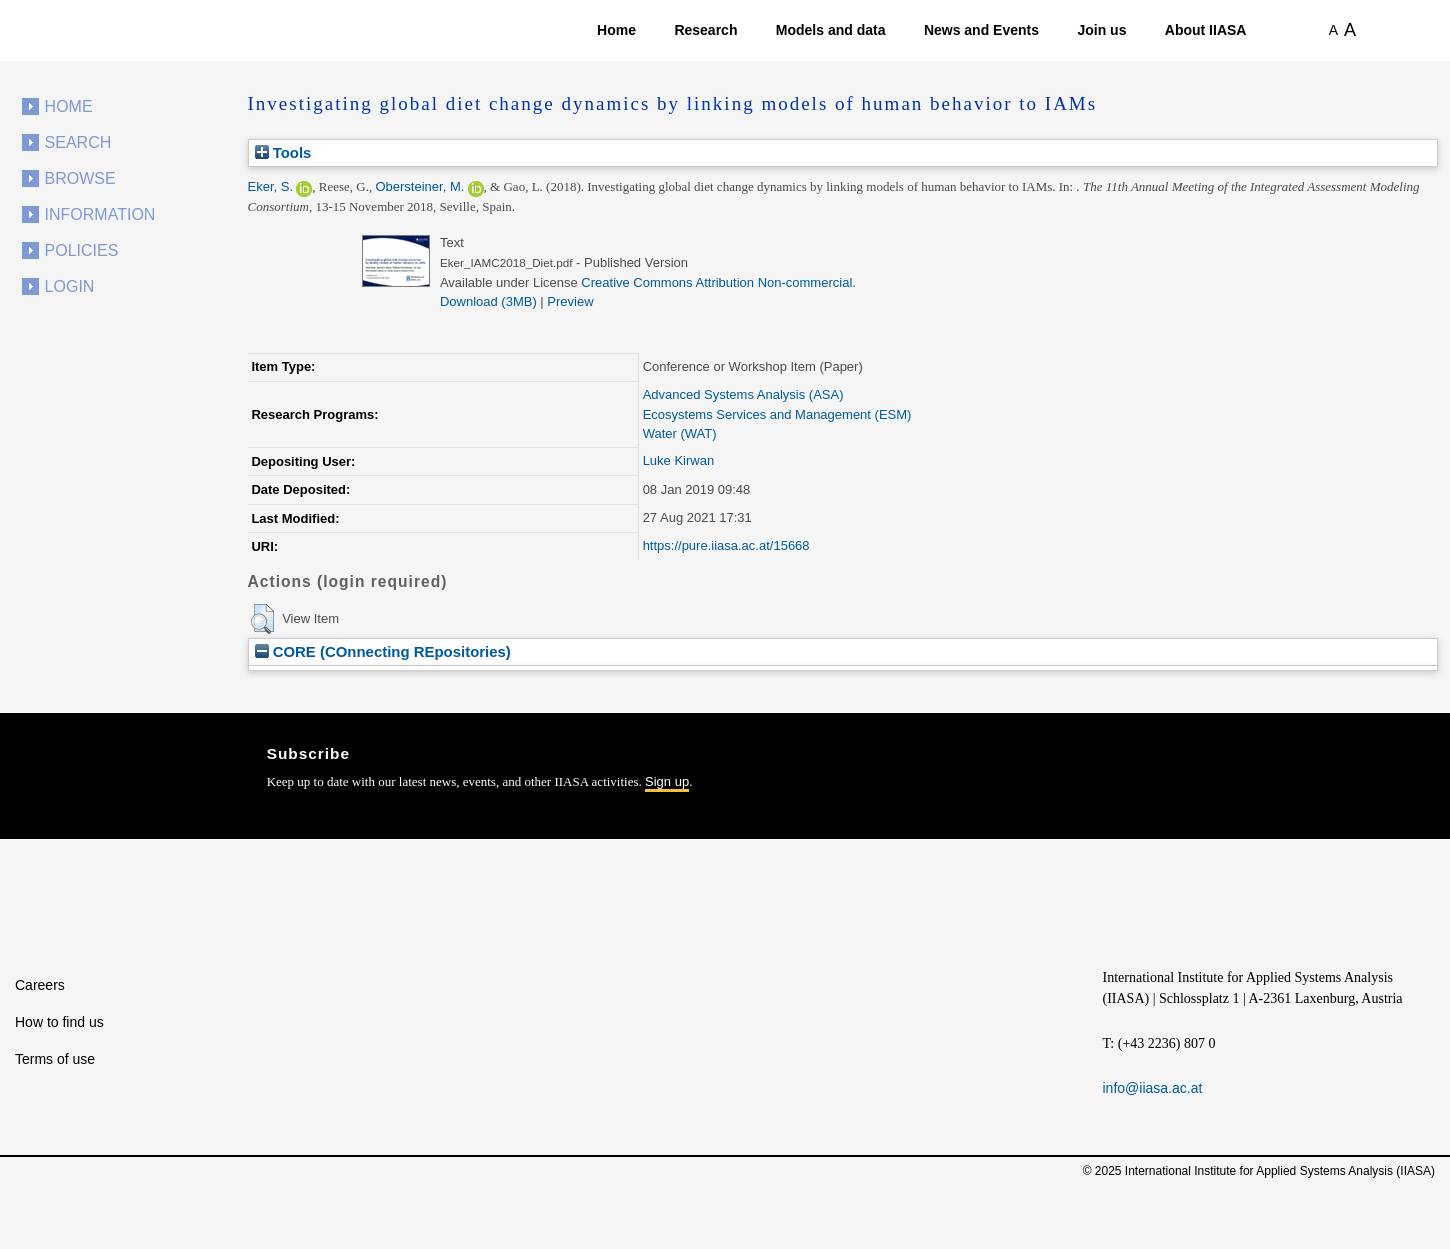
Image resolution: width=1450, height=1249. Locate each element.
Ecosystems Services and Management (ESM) (777, 414)
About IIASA (1206, 30)
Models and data (831, 30)
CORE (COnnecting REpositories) (383, 651)
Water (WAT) (680, 433)
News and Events (981, 30)
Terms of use (55, 1059)
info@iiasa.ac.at (1153, 1088)
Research (705, 30)
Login (70, 286)
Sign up (667, 781)
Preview (570, 301)
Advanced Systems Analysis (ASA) (743, 394)
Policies (82, 250)
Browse (80, 178)
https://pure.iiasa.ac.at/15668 (726, 545)
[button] (262, 619)
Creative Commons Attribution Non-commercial (716, 282)
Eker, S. (271, 186)
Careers (40, 985)
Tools (283, 152)
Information (100, 214)
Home (616, 30)
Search (78, 142)
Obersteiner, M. (419, 186)
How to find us (59, 1022)
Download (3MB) (488, 301)
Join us (1101, 30)
